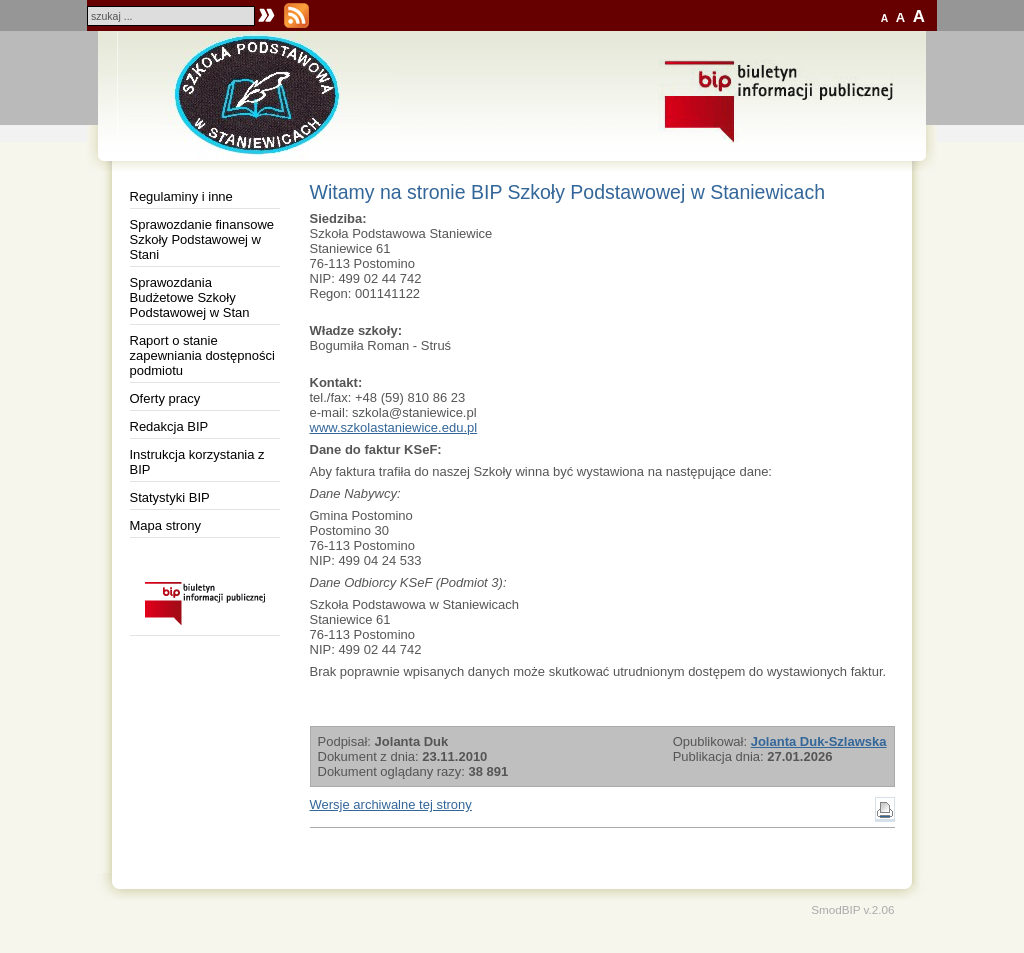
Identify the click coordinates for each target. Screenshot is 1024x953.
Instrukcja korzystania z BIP (197, 462)
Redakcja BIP (169, 426)
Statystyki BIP (170, 497)
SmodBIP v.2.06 (852, 909)
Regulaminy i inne (181, 196)
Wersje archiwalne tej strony (391, 804)
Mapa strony (166, 525)
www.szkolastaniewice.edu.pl (394, 427)
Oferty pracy (165, 398)
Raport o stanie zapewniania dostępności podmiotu (202, 355)
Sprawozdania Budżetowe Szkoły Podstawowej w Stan (190, 297)
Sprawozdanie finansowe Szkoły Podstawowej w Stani (202, 239)
